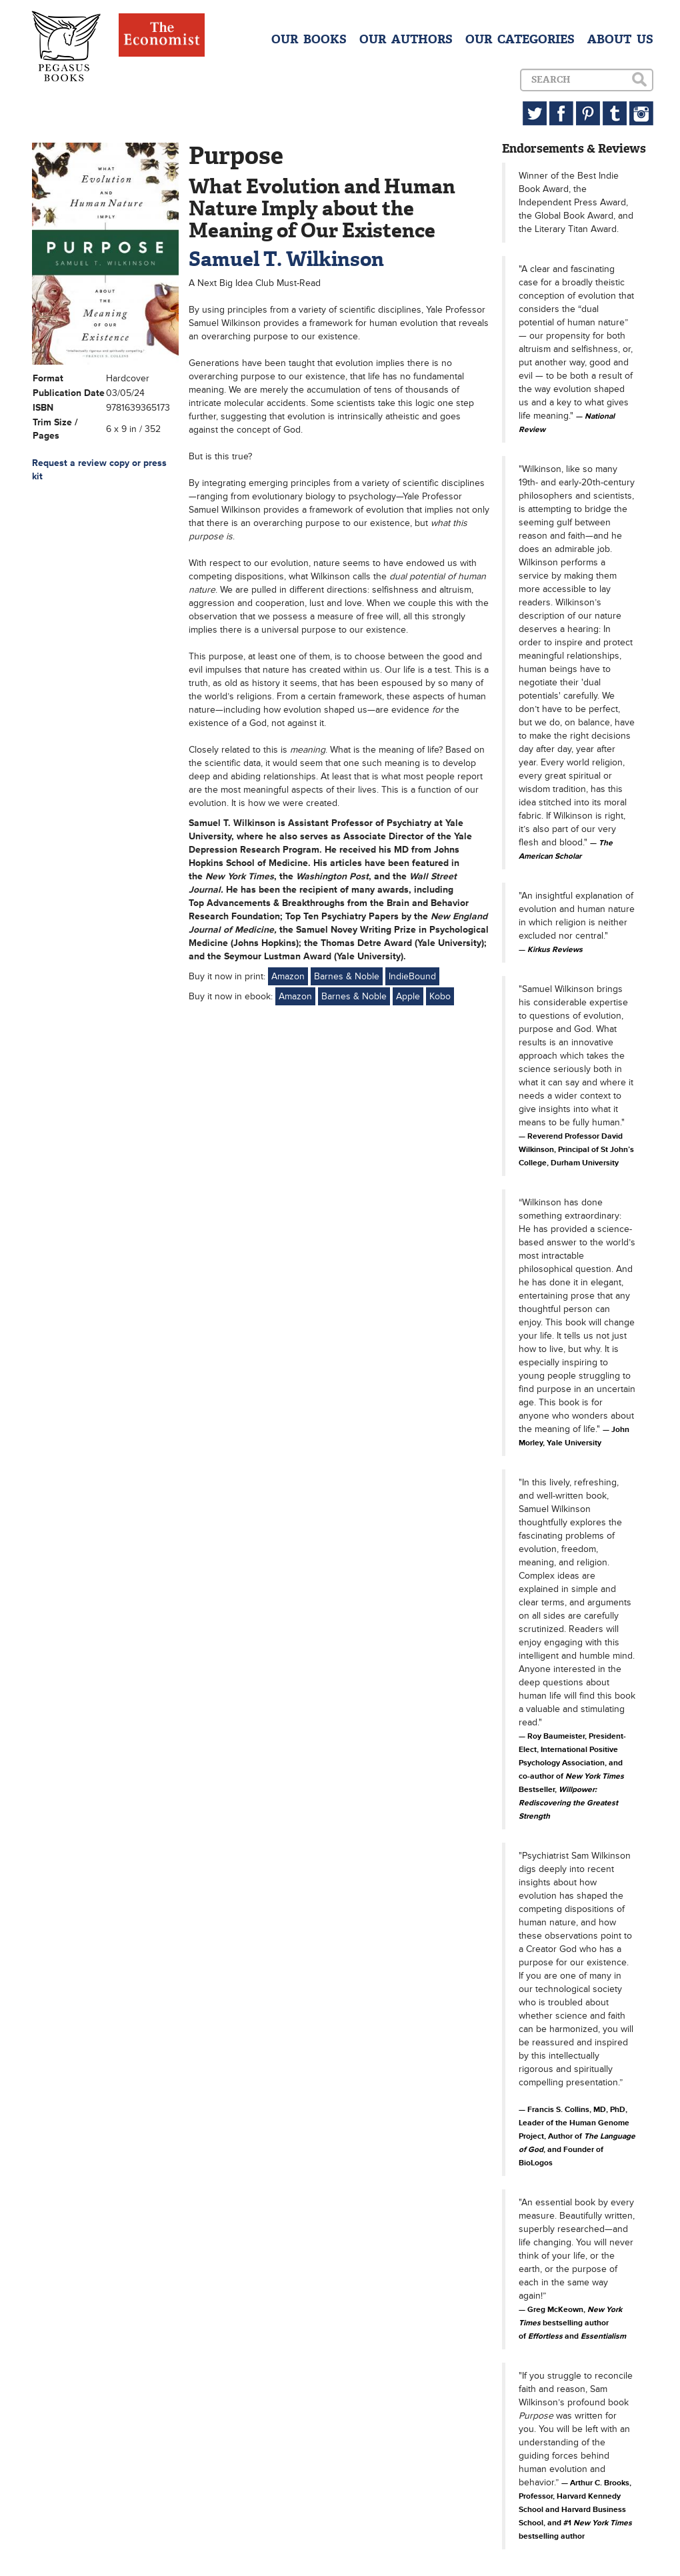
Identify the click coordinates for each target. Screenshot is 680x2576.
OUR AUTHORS (406, 39)
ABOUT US (620, 39)
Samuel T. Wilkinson (286, 259)
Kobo (440, 996)
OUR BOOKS (309, 39)
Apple (408, 996)
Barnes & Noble (346, 976)
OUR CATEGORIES (520, 39)
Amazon (288, 976)
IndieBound (412, 976)
